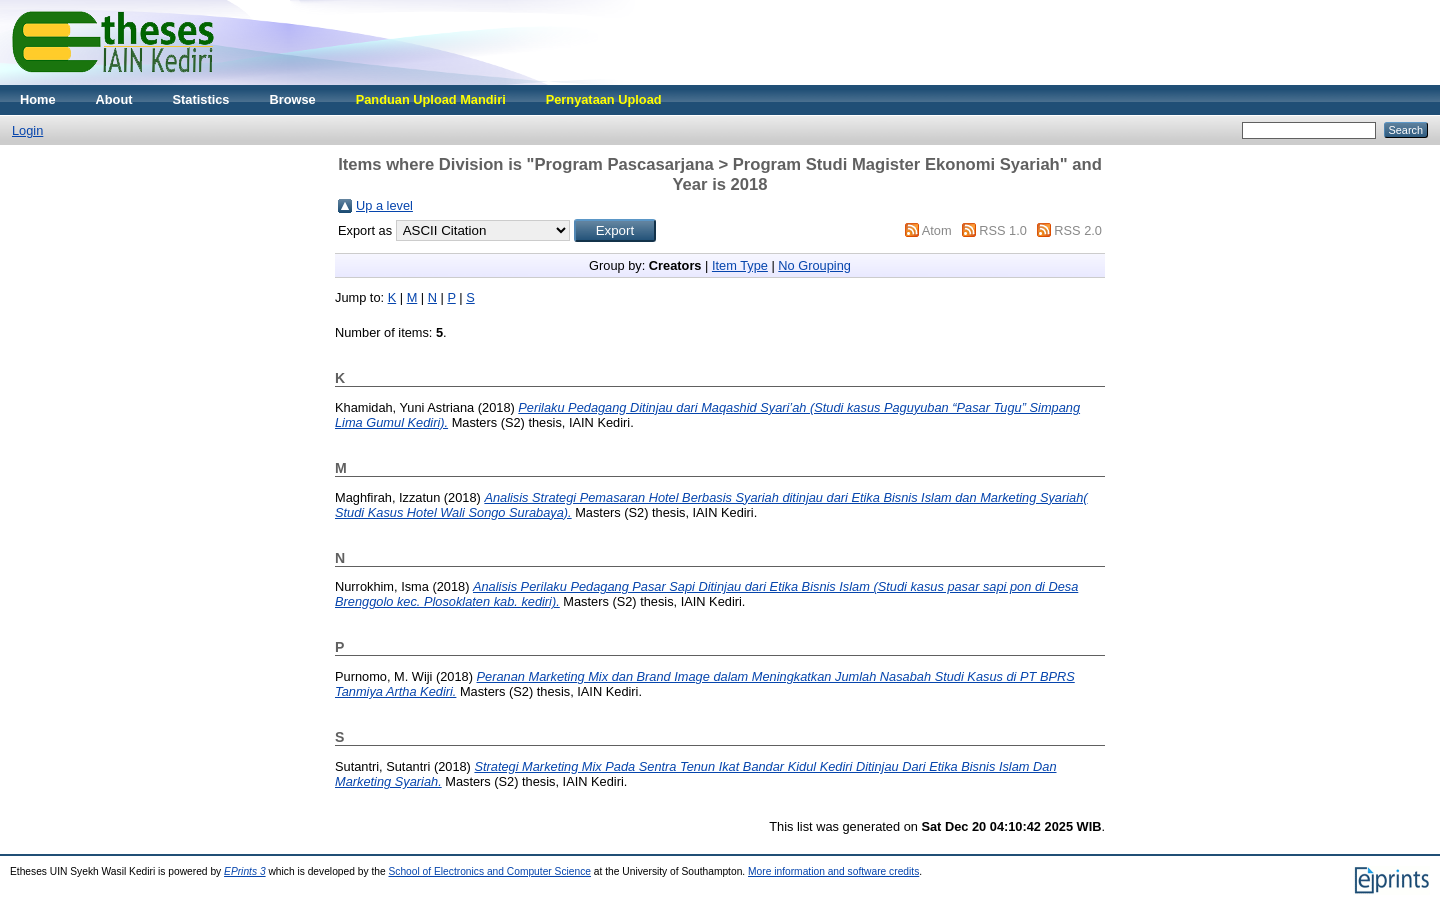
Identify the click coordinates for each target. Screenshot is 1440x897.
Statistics (201, 99)
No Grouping (814, 265)
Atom (937, 230)
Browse (292, 99)
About (114, 99)
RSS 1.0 (1003, 230)
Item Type (740, 265)
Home (38, 99)
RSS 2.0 (1078, 230)
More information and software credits (833, 871)
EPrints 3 (245, 871)
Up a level (384, 205)
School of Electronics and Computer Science (489, 871)
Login (27, 130)
